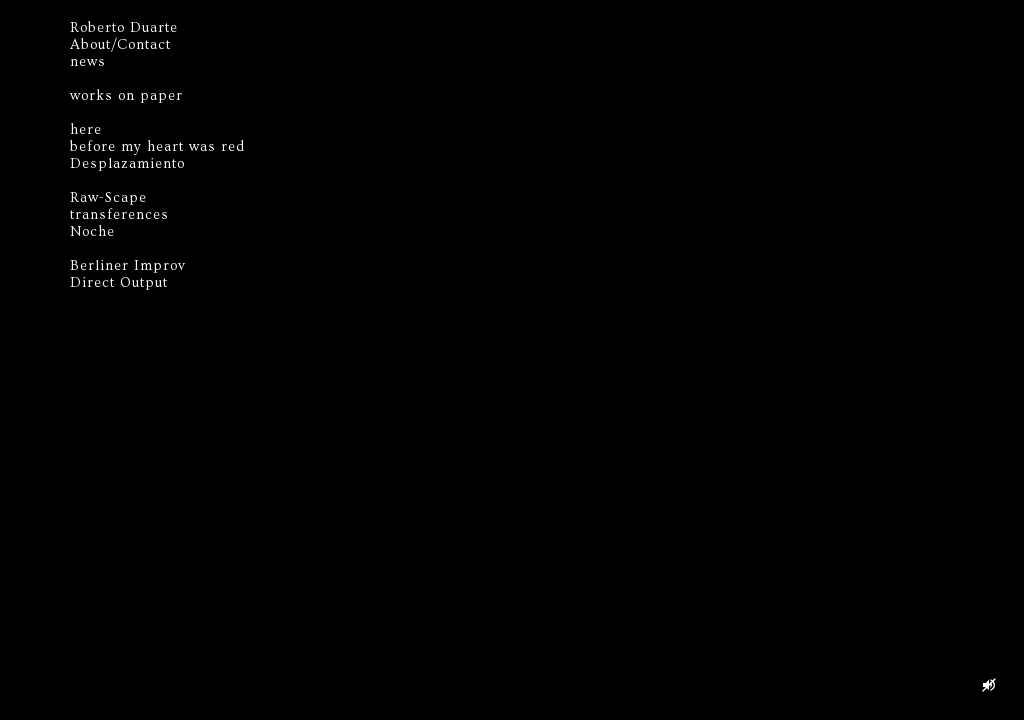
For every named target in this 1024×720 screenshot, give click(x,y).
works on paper (126, 96)
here (86, 130)
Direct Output (119, 283)
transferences (119, 215)
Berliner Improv (128, 266)
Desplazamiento (127, 164)
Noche (92, 232)
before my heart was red (157, 147)
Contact (144, 45)
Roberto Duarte (124, 28)
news (88, 62)
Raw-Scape (108, 198)
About (90, 45)
